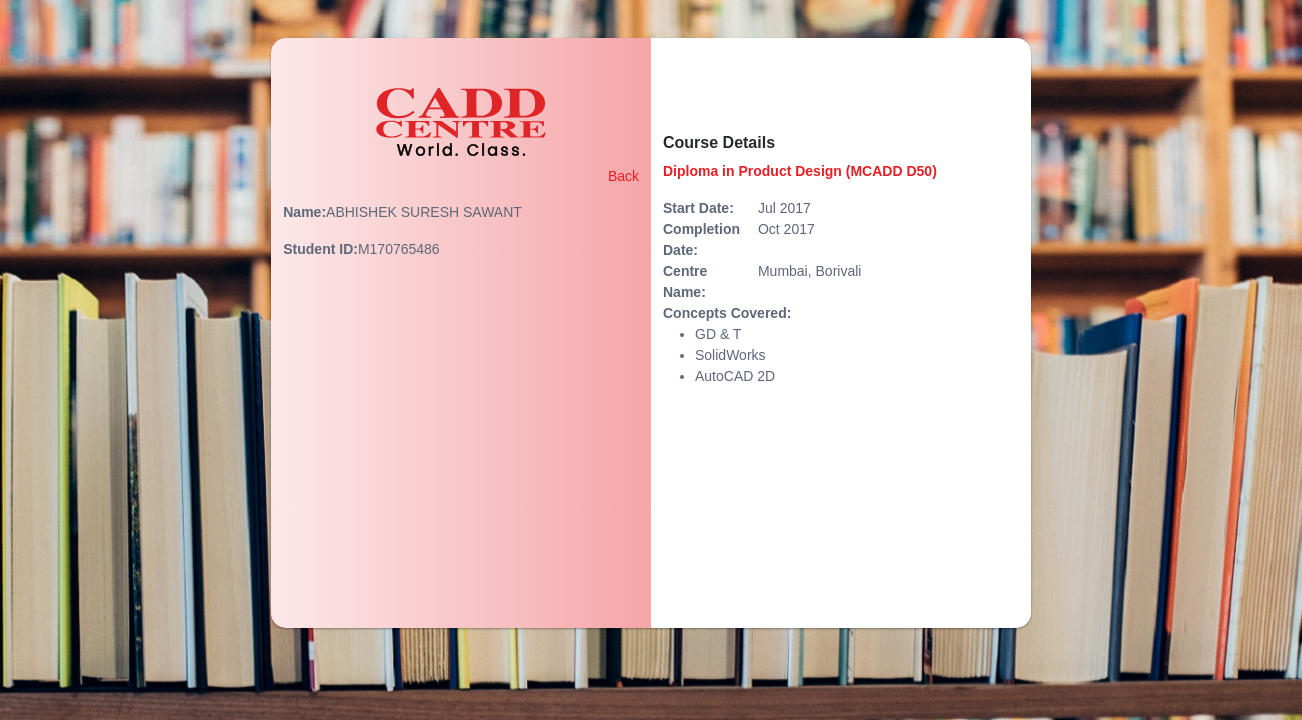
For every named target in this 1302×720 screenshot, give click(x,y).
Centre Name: (685, 281)
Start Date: (698, 208)
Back (623, 176)
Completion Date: (701, 239)
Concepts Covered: (727, 313)
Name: (304, 212)
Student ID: (320, 249)
